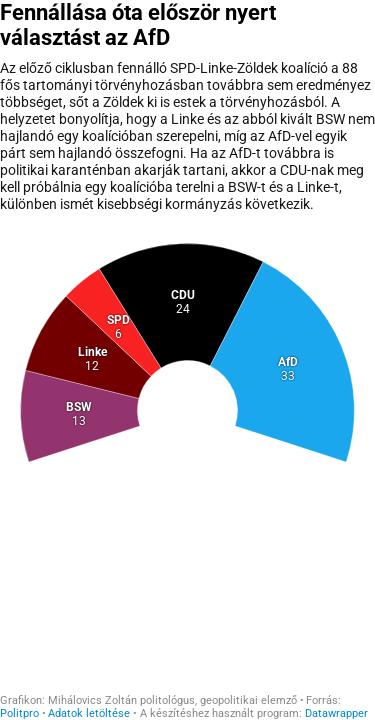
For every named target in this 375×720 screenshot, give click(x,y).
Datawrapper (336, 713)
